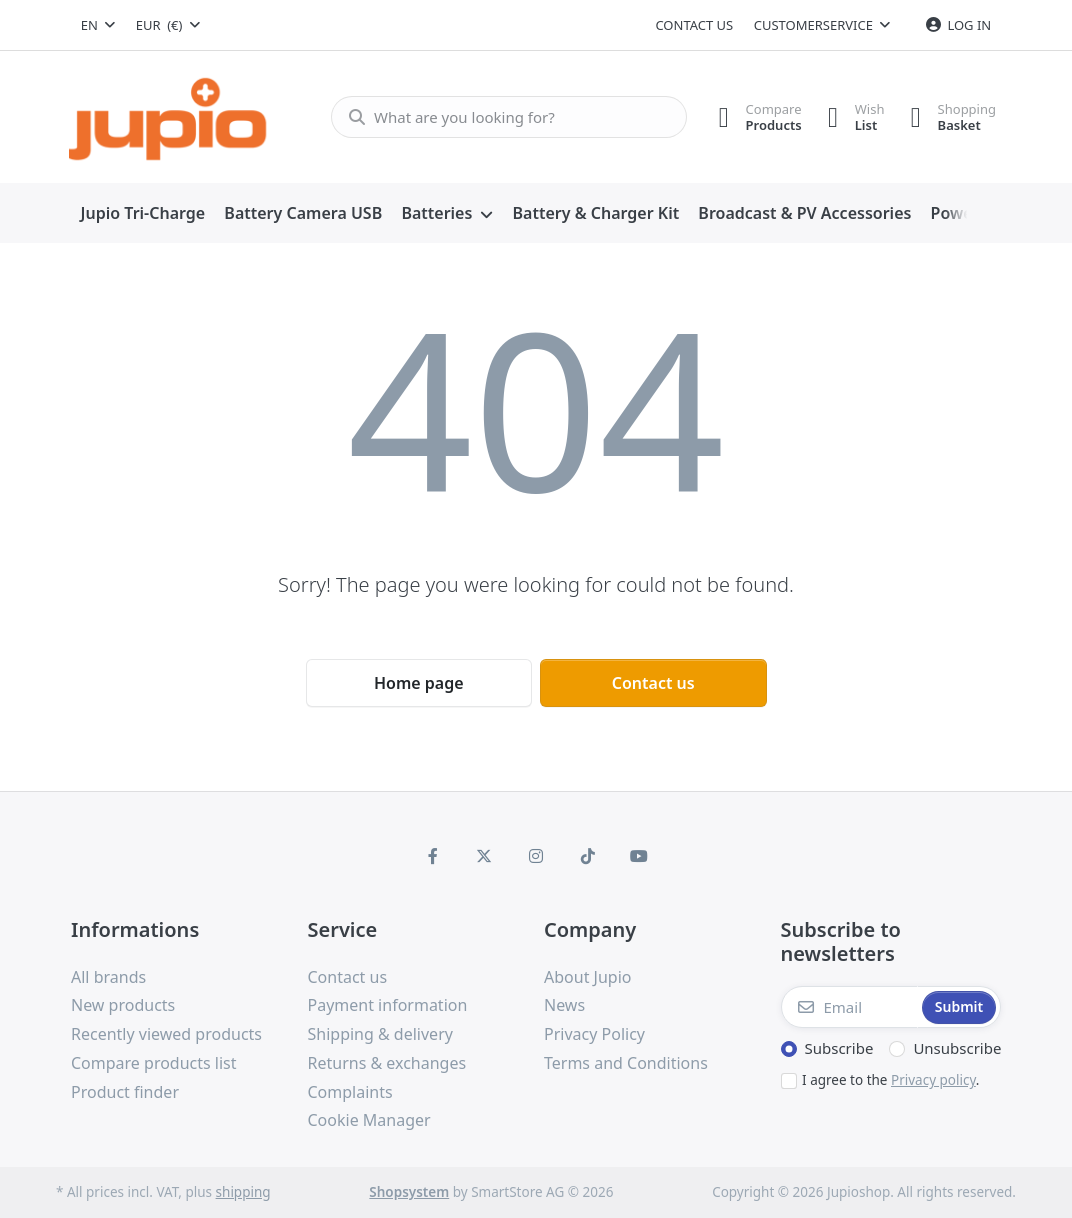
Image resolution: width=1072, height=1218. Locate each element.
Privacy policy (933, 1080)
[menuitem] (143, 214)
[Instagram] (536, 856)
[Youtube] (639, 856)
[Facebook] (433, 856)
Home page (419, 683)
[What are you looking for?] (503, 117)
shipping (243, 1192)
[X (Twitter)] (485, 856)
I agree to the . (890, 1080)
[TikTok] (588, 856)
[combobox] (98, 25)
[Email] (850, 1007)
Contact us (694, 25)
